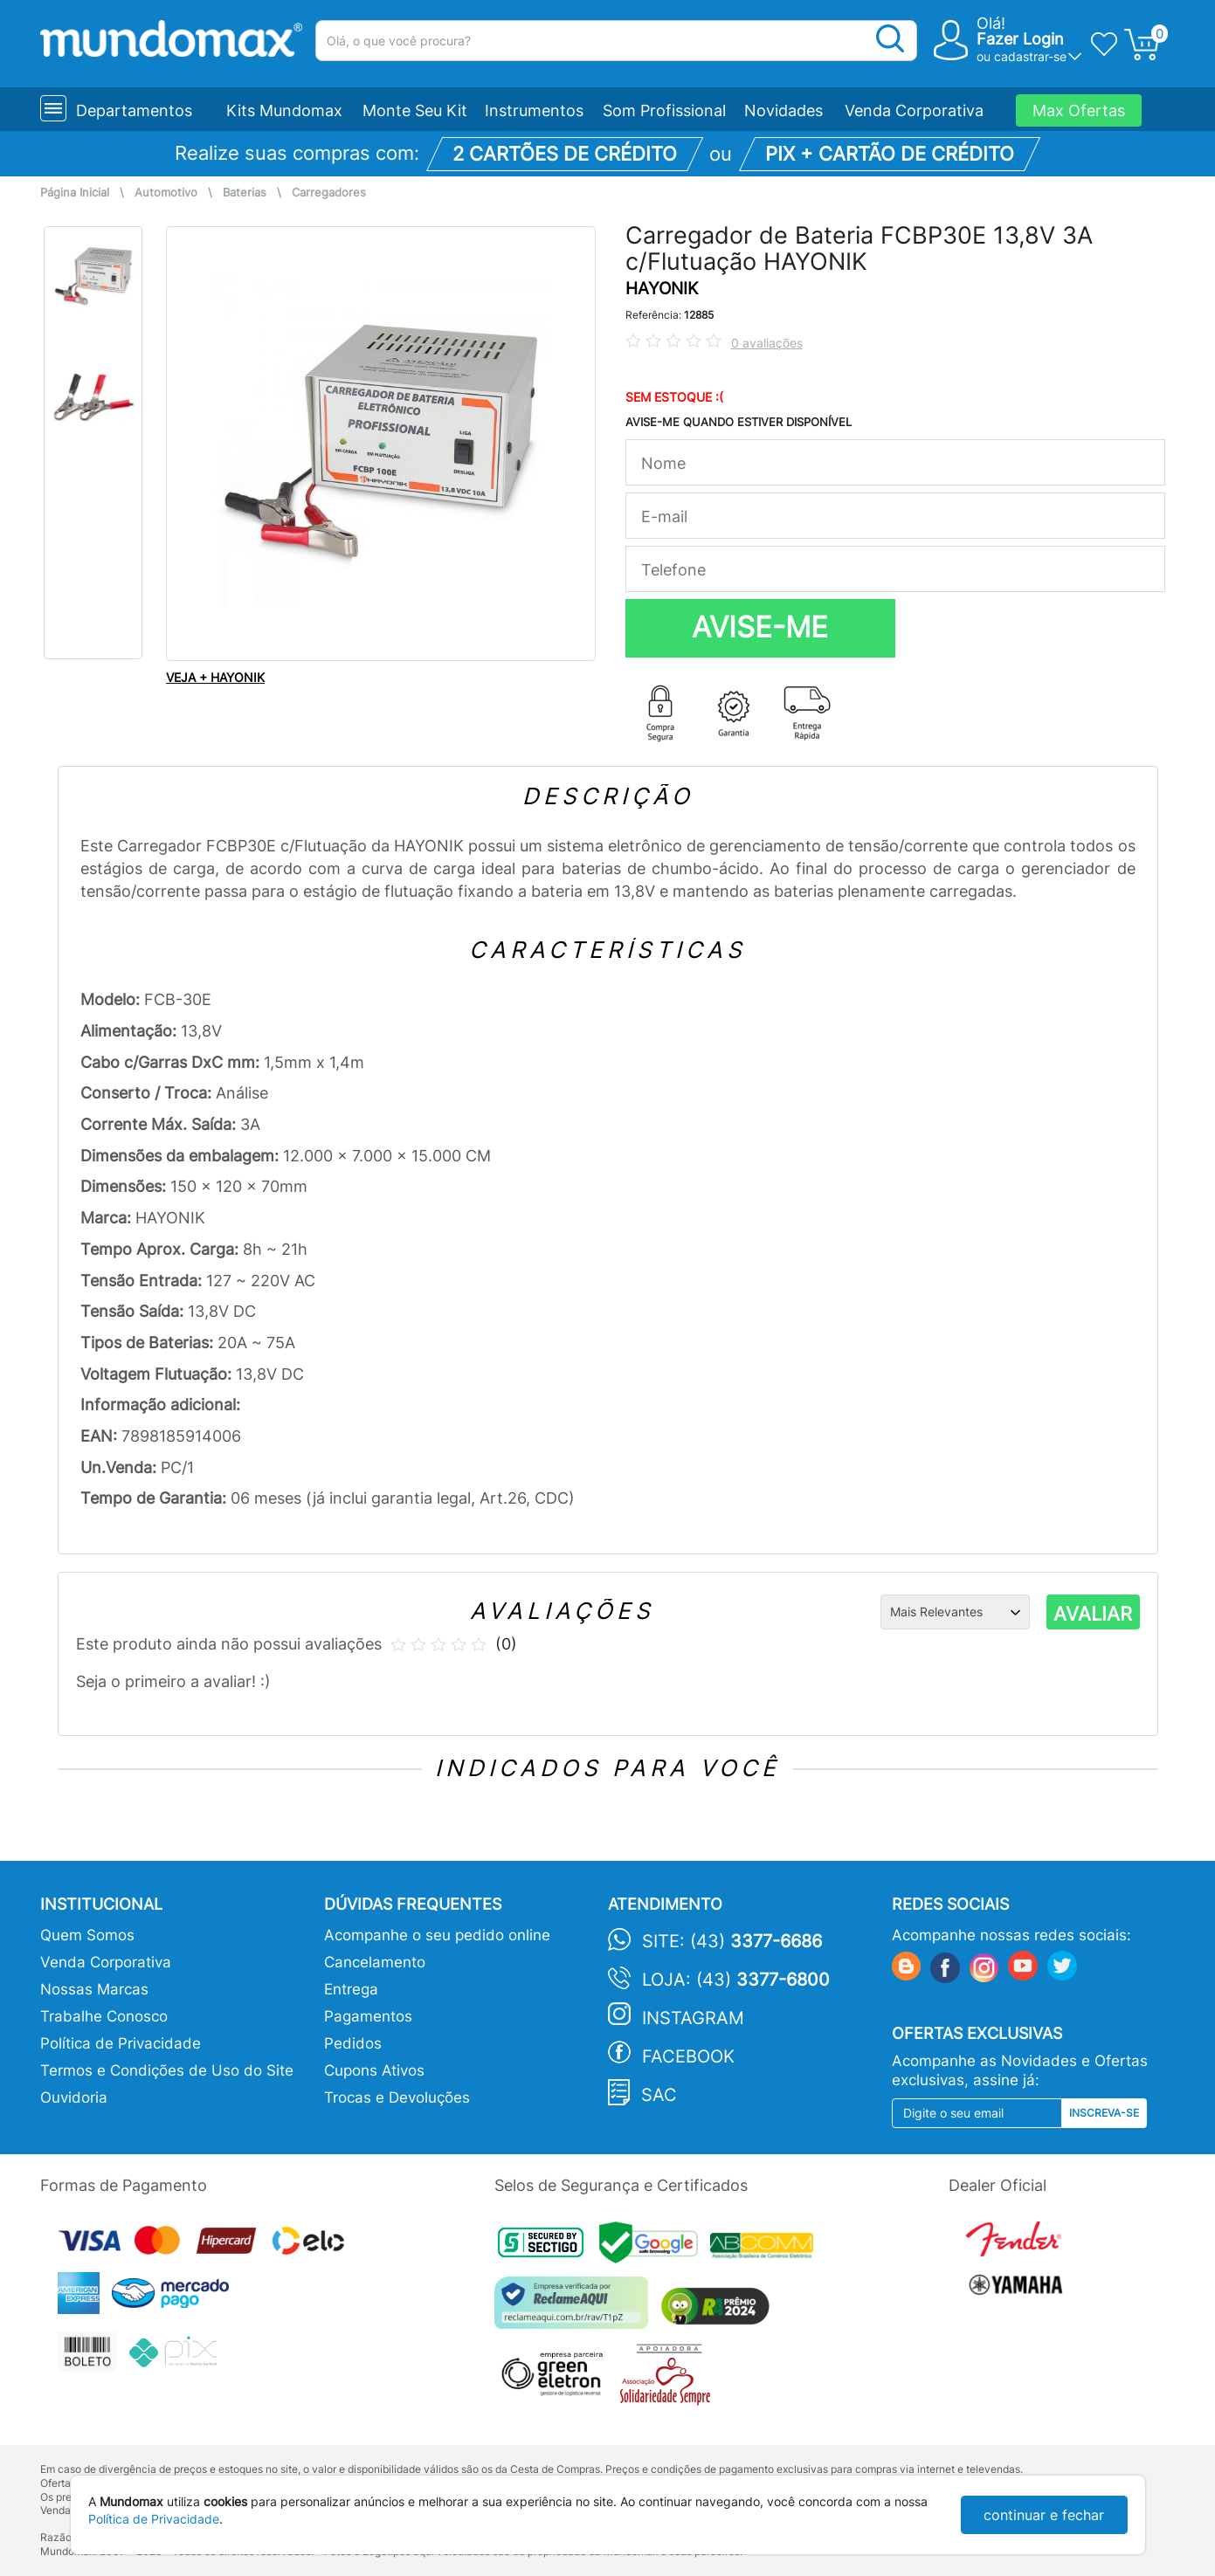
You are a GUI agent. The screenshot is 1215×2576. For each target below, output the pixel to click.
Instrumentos (534, 110)
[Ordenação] (955, 1612)
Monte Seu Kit (414, 110)
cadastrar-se (1030, 56)
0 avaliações (767, 342)
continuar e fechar (1044, 2515)
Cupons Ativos (374, 2070)
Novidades (783, 110)
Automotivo (166, 192)
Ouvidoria (73, 2097)
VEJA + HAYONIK (215, 677)
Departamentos (134, 110)
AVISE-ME (760, 627)
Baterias (244, 192)
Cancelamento (374, 1962)
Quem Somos (87, 1935)
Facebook (688, 2056)
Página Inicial (74, 192)
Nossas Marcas (94, 1989)
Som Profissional (664, 110)
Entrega (351, 1989)
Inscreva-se (1104, 2112)
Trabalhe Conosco (104, 2016)
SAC (659, 2094)
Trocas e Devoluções (397, 2097)
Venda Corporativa (914, 110)
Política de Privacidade (120, 2043)
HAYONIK (661, 289)
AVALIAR (1092, 1613)
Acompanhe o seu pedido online (437, 1935)
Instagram (693, 2018)
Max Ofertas (1078, 110)
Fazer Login (1020, 39)
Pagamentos (368, 2016)
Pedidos (353, 2043)
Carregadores (329, 192)
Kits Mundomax (284, 110)
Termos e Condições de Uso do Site (166, 2070)
